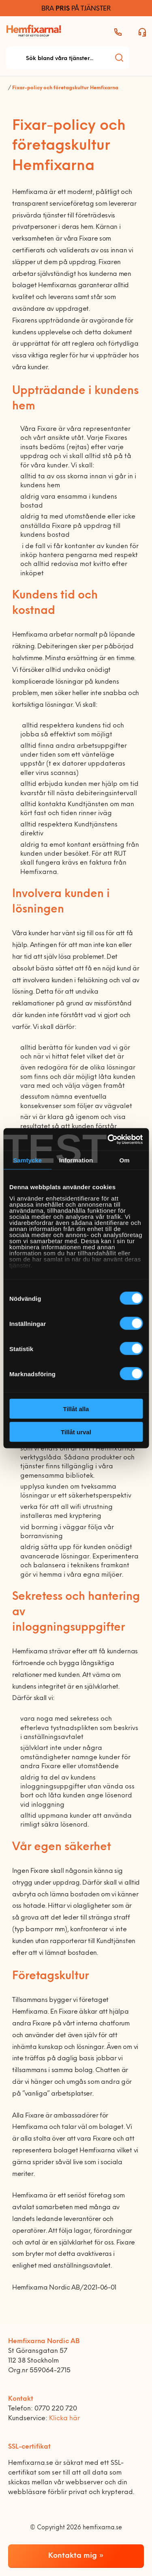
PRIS (63, 9)
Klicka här (64, 2418)
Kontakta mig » (76, 2556)
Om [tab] (125, 1160)
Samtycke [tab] (27, 1160)
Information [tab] (76, 1160)
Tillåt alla (76, 1408)
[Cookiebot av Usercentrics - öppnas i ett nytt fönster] (108, 1139)
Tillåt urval (76, 1431)
